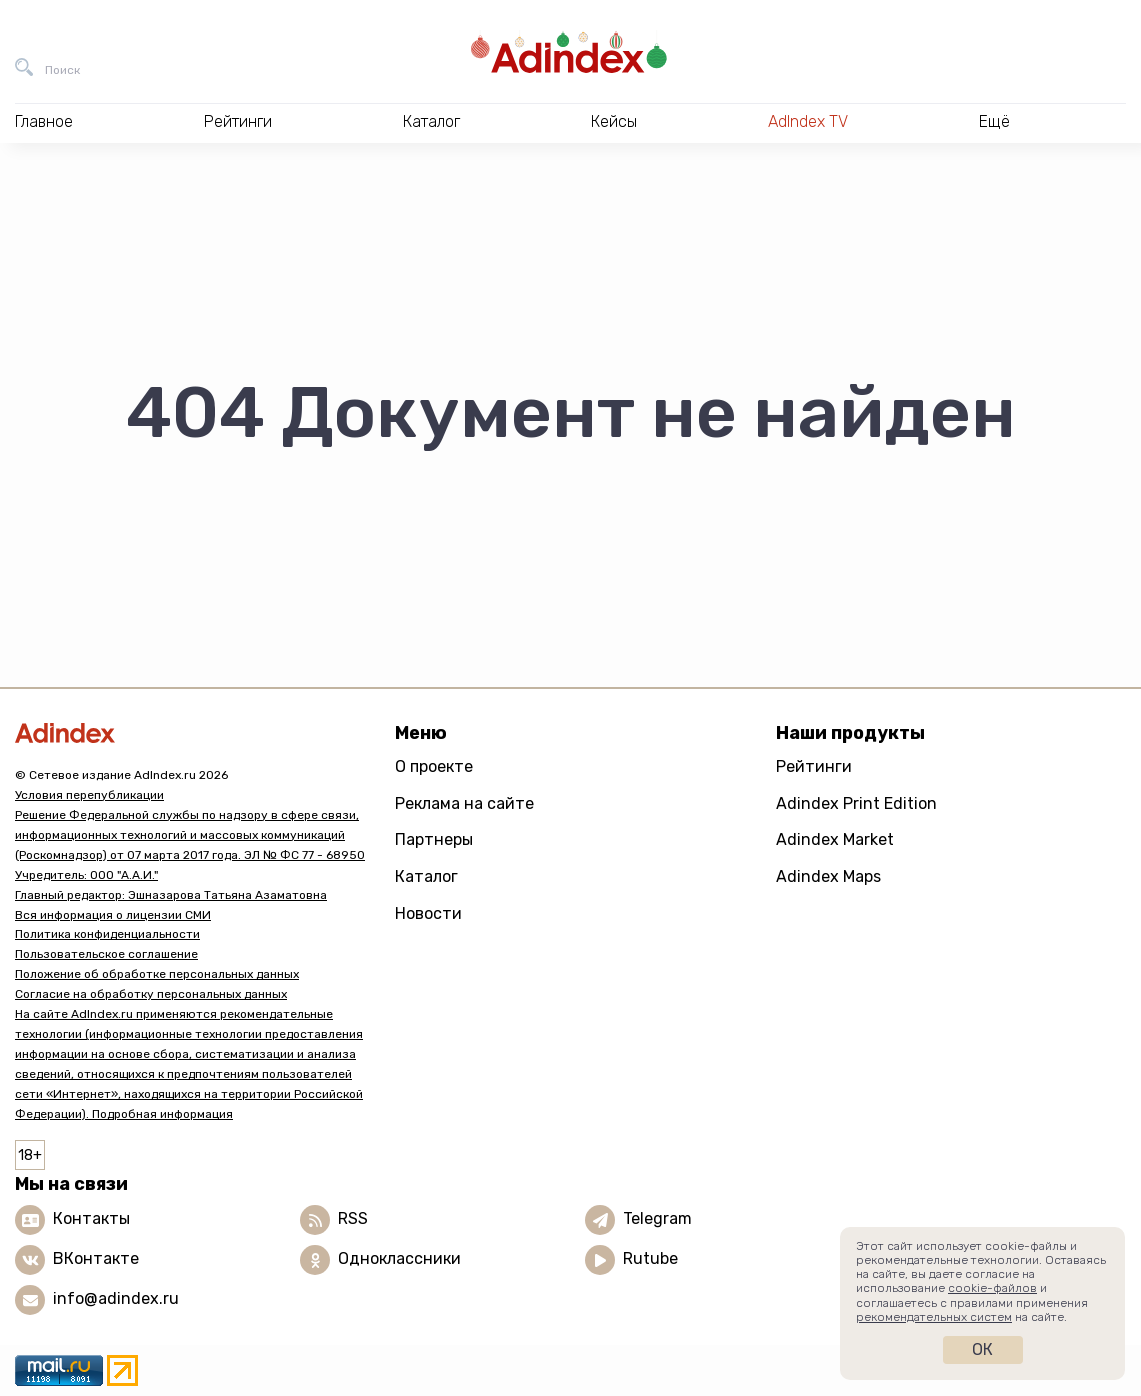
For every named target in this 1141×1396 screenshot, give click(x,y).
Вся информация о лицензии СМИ (113, 915)
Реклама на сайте (464, 803)
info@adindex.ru (116, 1298)
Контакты (91, 1218)
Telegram (657, 1218)
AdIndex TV (808, 121)
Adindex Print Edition (856, 803)
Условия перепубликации (89, 795)
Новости (428, 913)
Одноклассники (399, 1258)
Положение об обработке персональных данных (157, 974)
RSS (353, 1218)
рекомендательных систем (934, 1317)
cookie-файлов (992, 1288)
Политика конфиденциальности (107, 934)
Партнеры (434, 839)
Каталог (426, 876)
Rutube (650, 1258)
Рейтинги (814, 766)
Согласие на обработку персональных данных (151, 994)
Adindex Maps (828, 876)
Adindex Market (835, 839)
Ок (982, 1349)
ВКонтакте (96, 1258)
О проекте (434, 766)
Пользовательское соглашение (106, 954)
